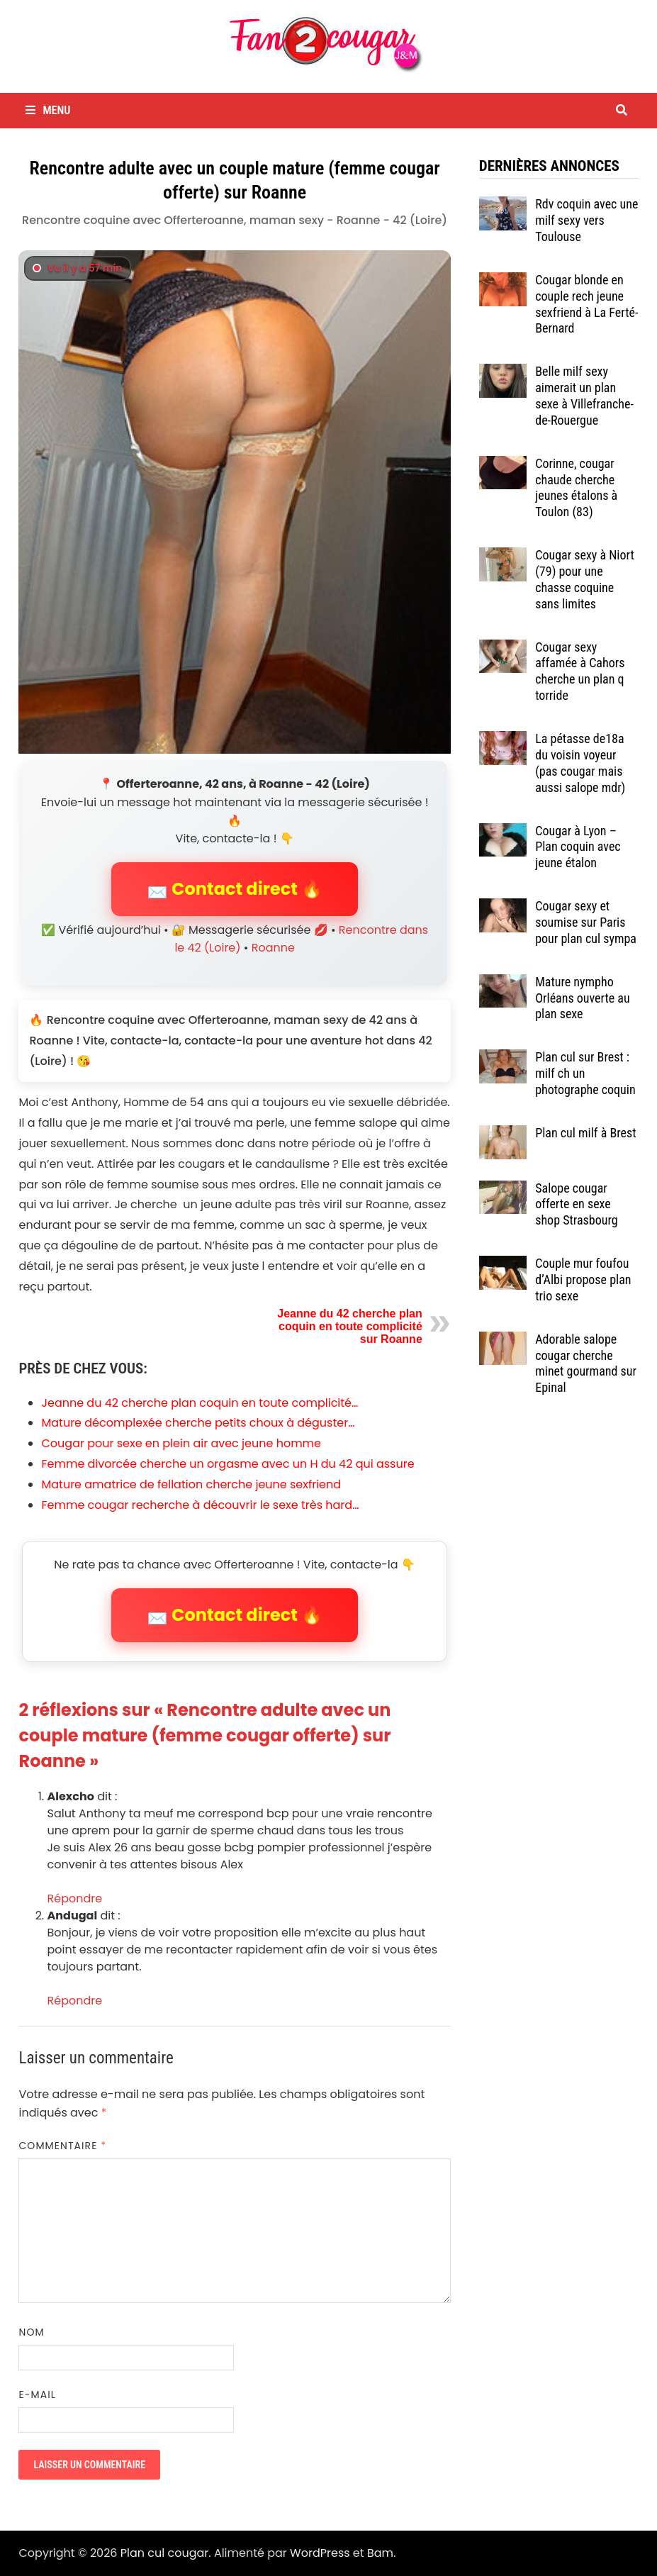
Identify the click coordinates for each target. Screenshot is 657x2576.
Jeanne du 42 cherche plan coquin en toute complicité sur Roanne (349, 1326)
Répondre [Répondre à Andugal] (74, 2000)
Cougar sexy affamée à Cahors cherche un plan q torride (579, 671)
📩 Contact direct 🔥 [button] (234, 889)
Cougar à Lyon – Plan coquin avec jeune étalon (577, 847)
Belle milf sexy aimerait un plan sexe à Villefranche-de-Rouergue (584, 396)
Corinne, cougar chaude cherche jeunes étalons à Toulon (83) (576, 488)
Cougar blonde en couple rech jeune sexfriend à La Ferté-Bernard (586, 304)
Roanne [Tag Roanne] (273, 947)
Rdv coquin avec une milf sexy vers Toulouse (586, 220)
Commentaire (62, 2146)
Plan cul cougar (164, 2553)
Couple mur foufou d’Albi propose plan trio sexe (583, 1279)
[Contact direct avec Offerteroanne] (234, 502)
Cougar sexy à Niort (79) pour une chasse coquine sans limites (584, 579)
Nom (31, 2332)
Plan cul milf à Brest (585, 1132)
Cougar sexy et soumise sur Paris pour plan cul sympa (585, 922)
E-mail (36, 2394)
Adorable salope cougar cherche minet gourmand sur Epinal (585, 1363)
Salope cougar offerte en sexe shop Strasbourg (576, 1204)
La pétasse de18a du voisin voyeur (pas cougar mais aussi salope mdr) (580, 763)
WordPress (320, 2553)
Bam (380, 2553)
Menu (48, 110)
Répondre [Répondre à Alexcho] (74, 1898)
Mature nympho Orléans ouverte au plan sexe (582, 998)
